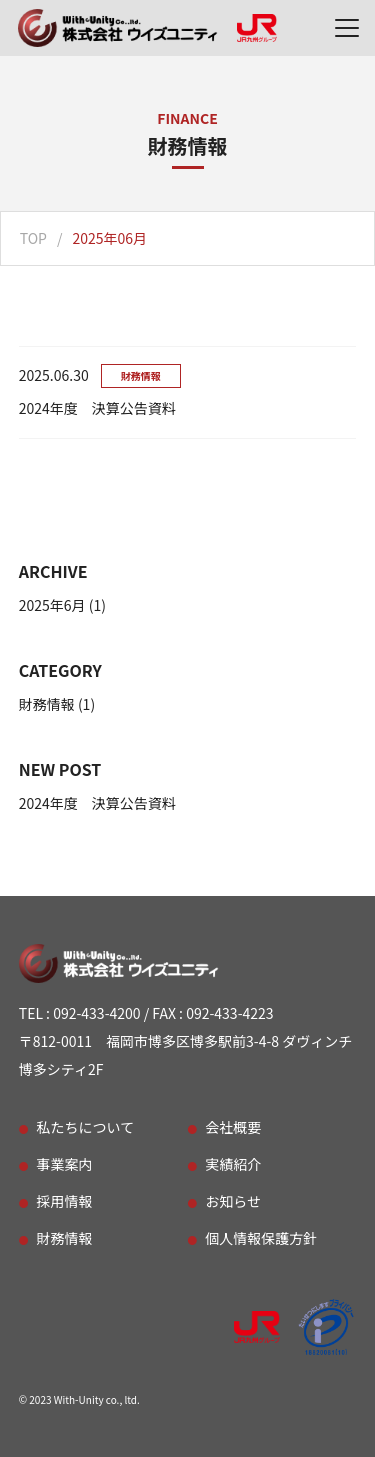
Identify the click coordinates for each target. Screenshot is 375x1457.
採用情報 (65, 1201)
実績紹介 (233, 1164)
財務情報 (47, 704)
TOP (33, 238)
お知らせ (233, 1201)
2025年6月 (52, 605)
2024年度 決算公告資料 (97, 803)
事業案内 (65, 1164)
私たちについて (86, 1127)
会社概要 (233, 1127)
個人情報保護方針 (261, 1238)
